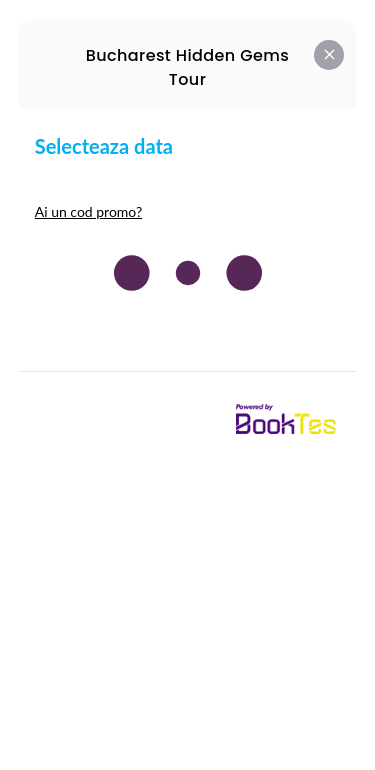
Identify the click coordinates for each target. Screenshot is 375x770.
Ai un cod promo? (88, 211)
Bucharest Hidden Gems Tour (187, 67)
